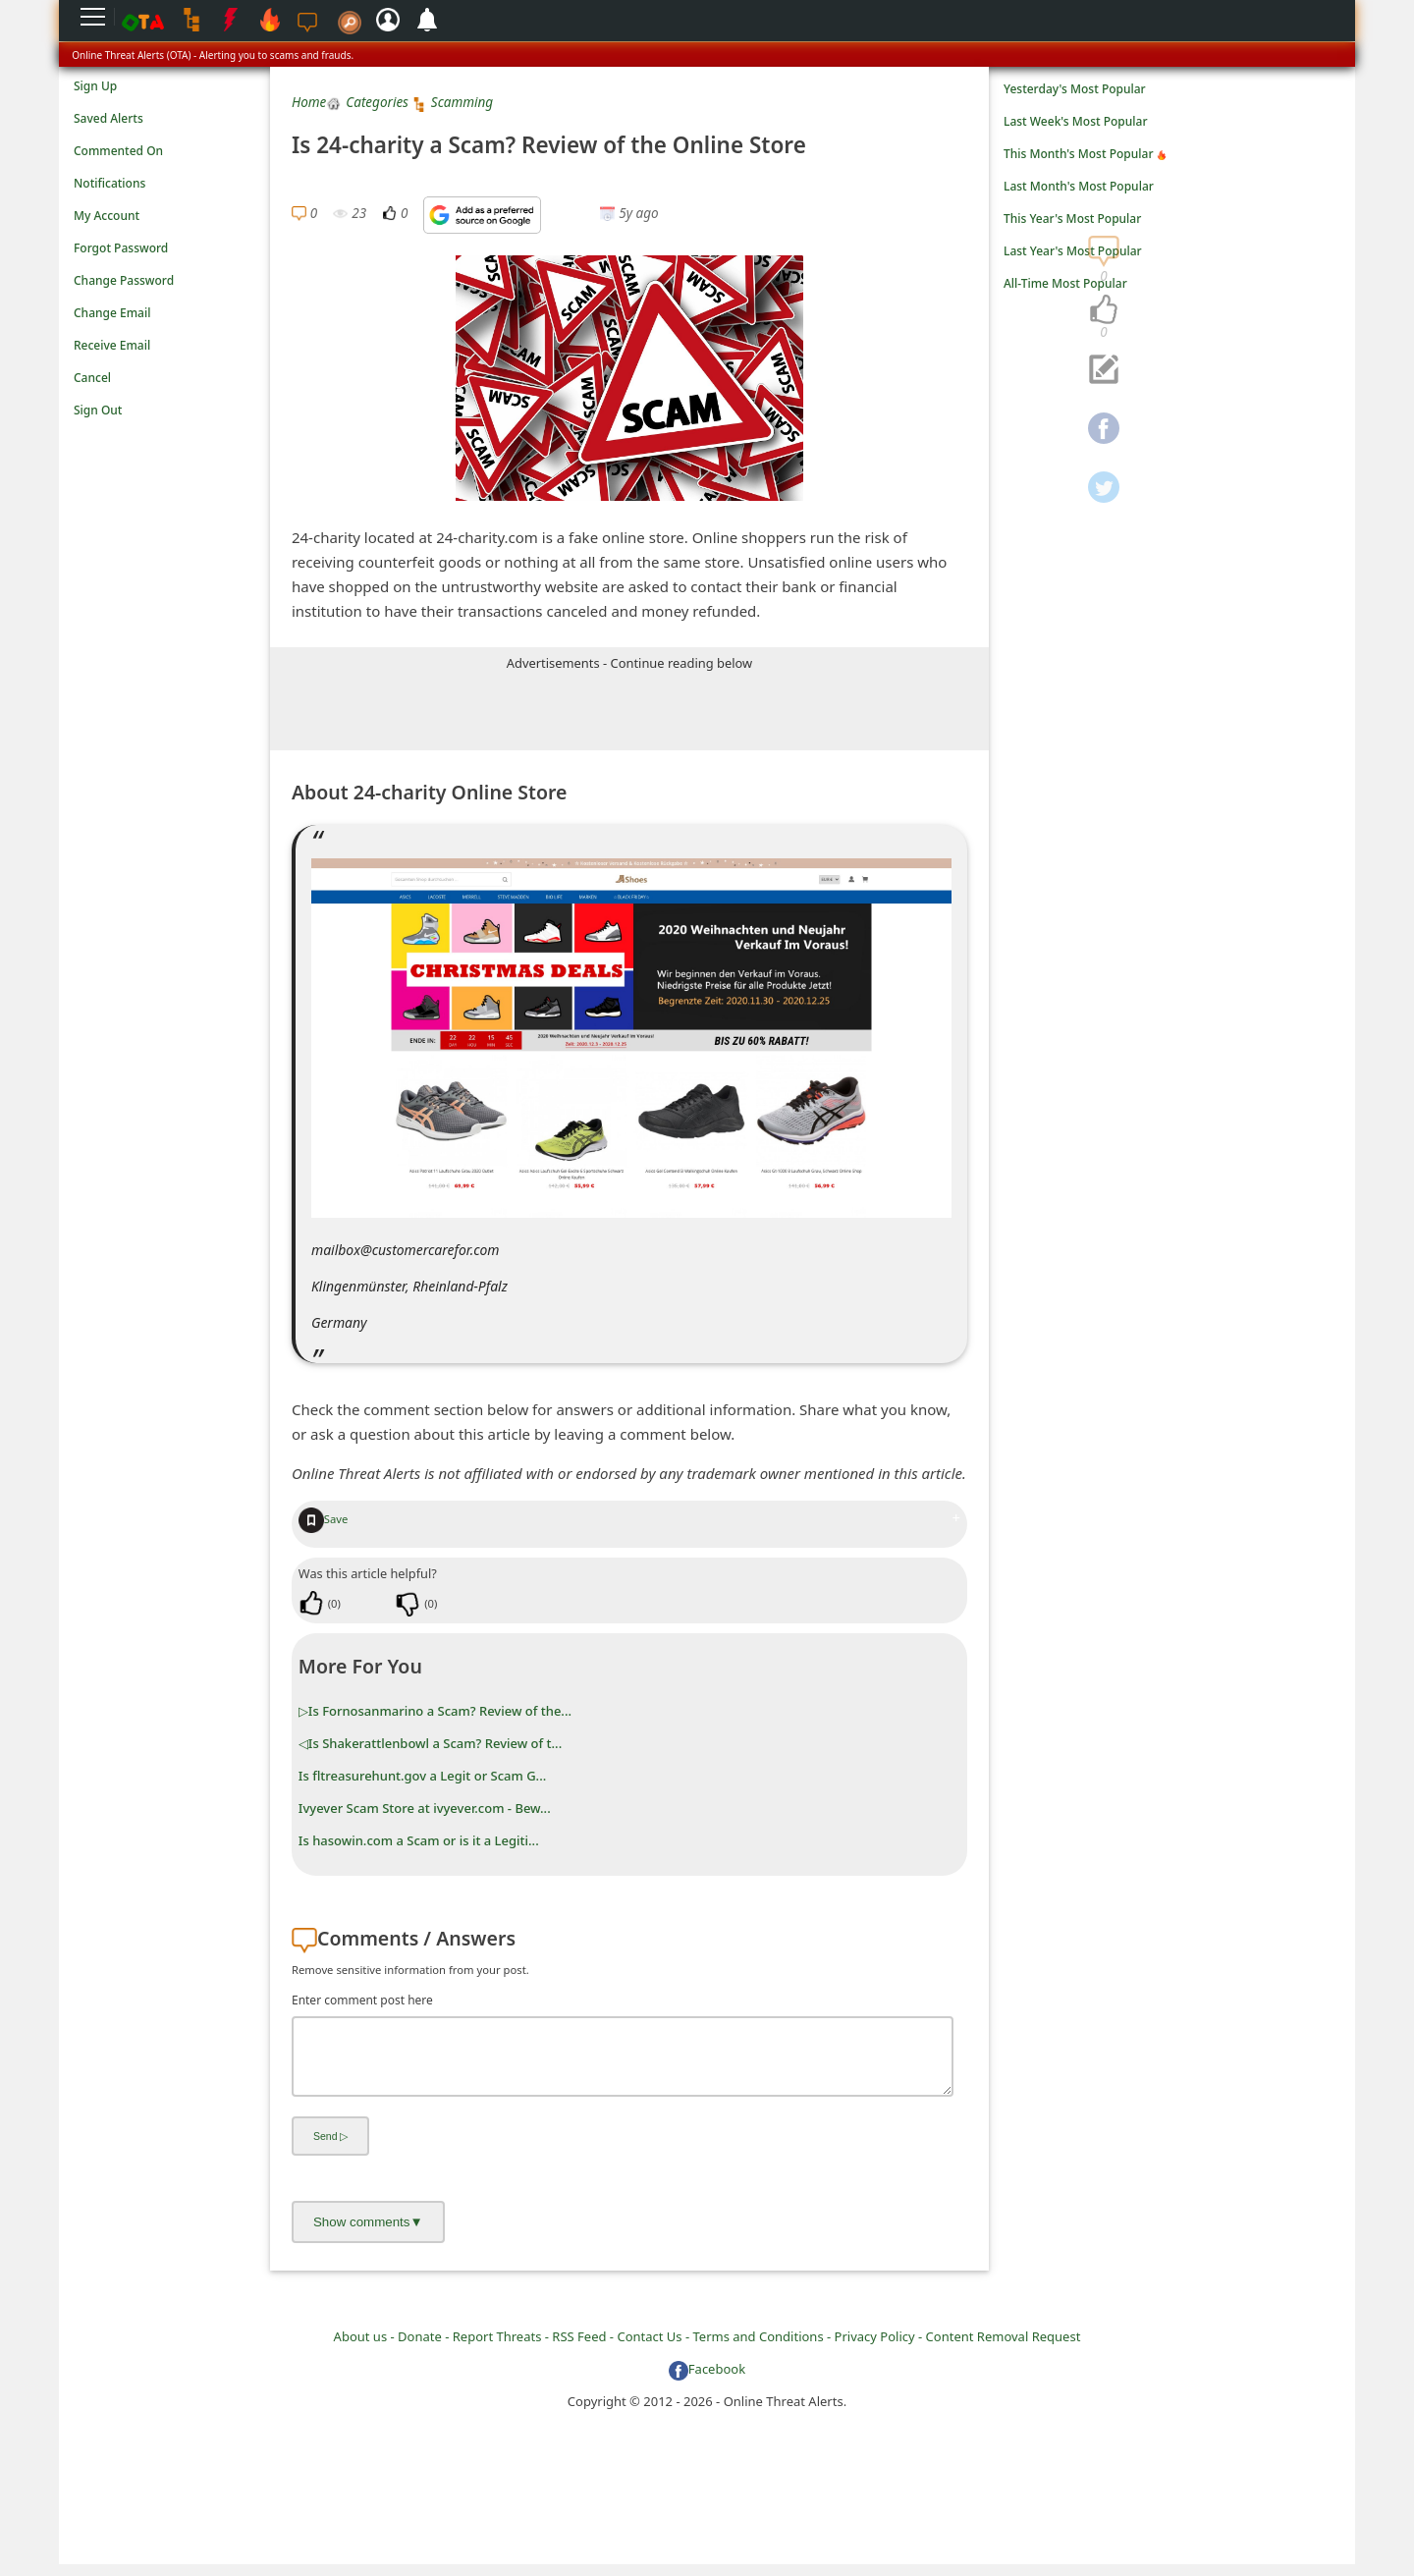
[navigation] (1103, 310)
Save (324, 1518)
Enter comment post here (362, 2000)
